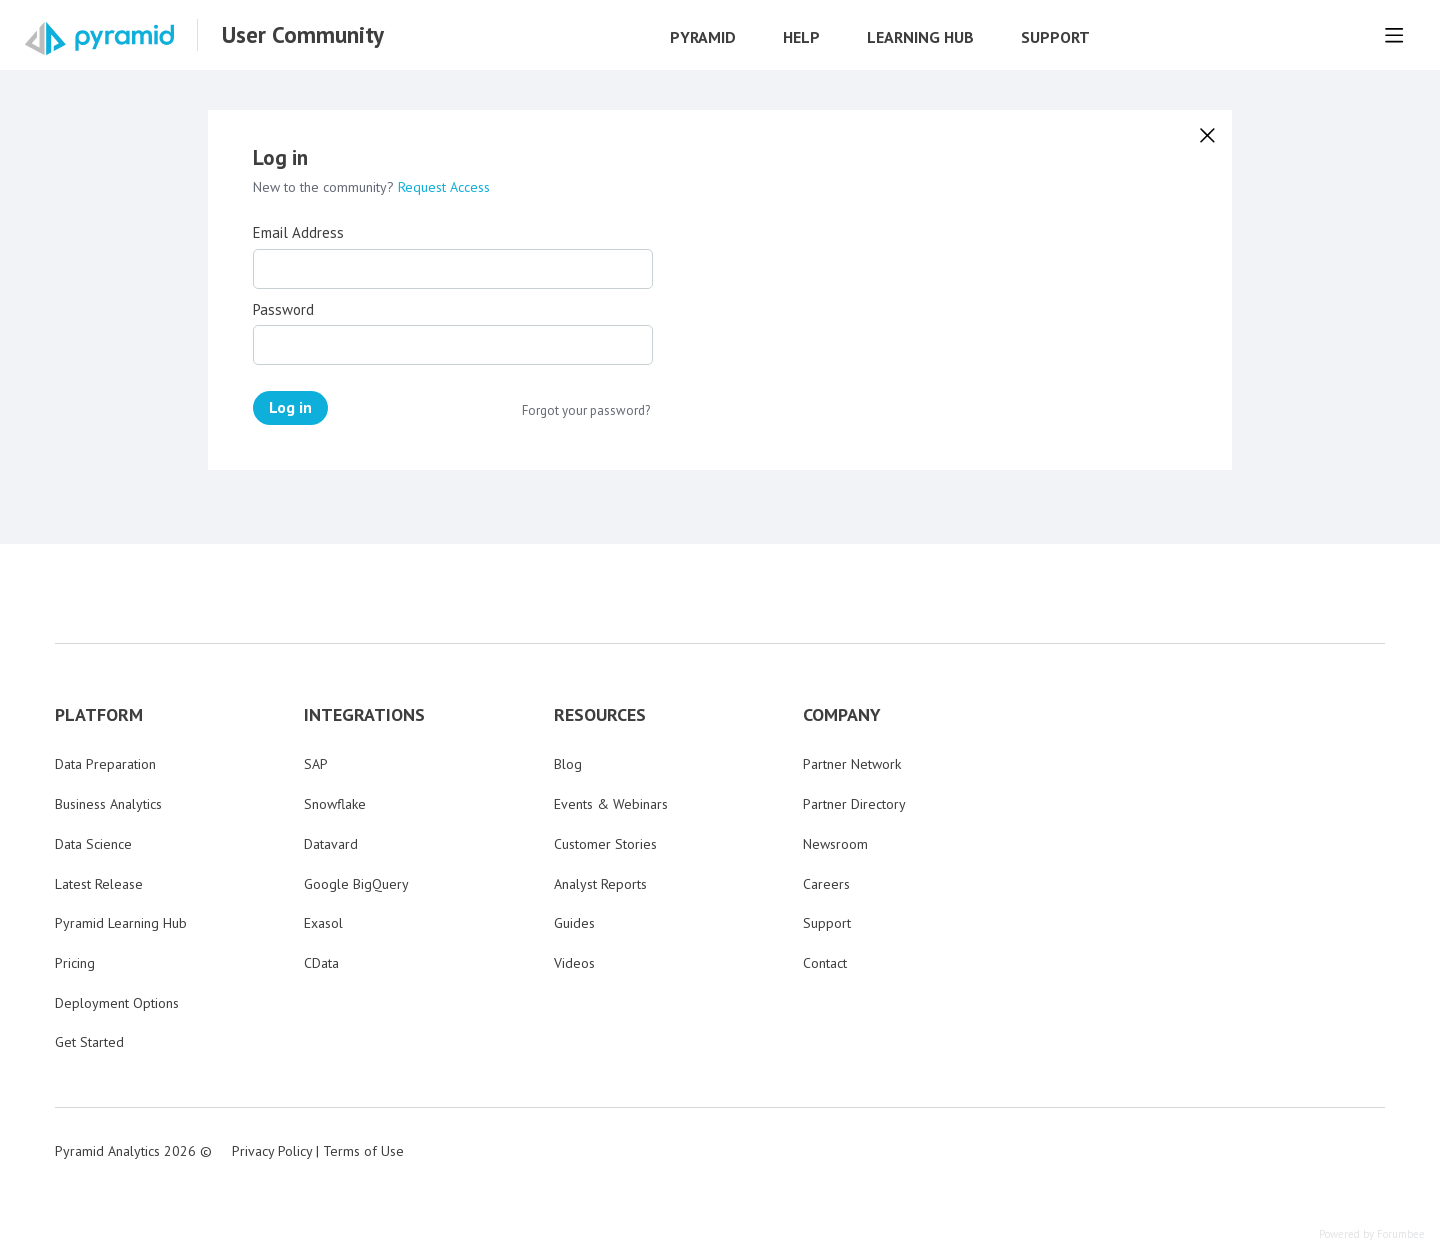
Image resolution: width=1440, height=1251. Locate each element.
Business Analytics (108, 804)
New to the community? (325, 187)
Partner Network (852, 764)
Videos (574, 963)
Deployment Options (117, 1003)
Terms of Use (363, 1151)
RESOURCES (600, 715)
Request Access (444, 187)
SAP (316, 764)
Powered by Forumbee (1372, 1234)
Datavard (331, 844)
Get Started (89, 1042)
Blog (568, 764)
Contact (825, 963)
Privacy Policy (272, 1151)
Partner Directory (854, 804)
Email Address (298, 233)
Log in (290, 407)
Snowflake (335, 804)
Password (283, 310)
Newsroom (835, 844)
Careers (826, 884)
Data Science (93, 844)
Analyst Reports (600, 884)
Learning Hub (920, 37)
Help (801, 37)
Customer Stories (605, 844)
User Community (303, 35)
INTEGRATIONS (364, 715)
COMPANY (842, 715)
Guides (574, 923)
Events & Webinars (611, 804)
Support (1055, 37)
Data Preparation (105, 764)
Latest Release (99, 884)
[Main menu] (1394, 35)
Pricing (75, 963)
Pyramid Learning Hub (121, 923)
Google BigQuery (356, 884)
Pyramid (703, 37)
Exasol (323, 923)
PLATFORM (99, 715)
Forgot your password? (586, 411)
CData (321, 963)
